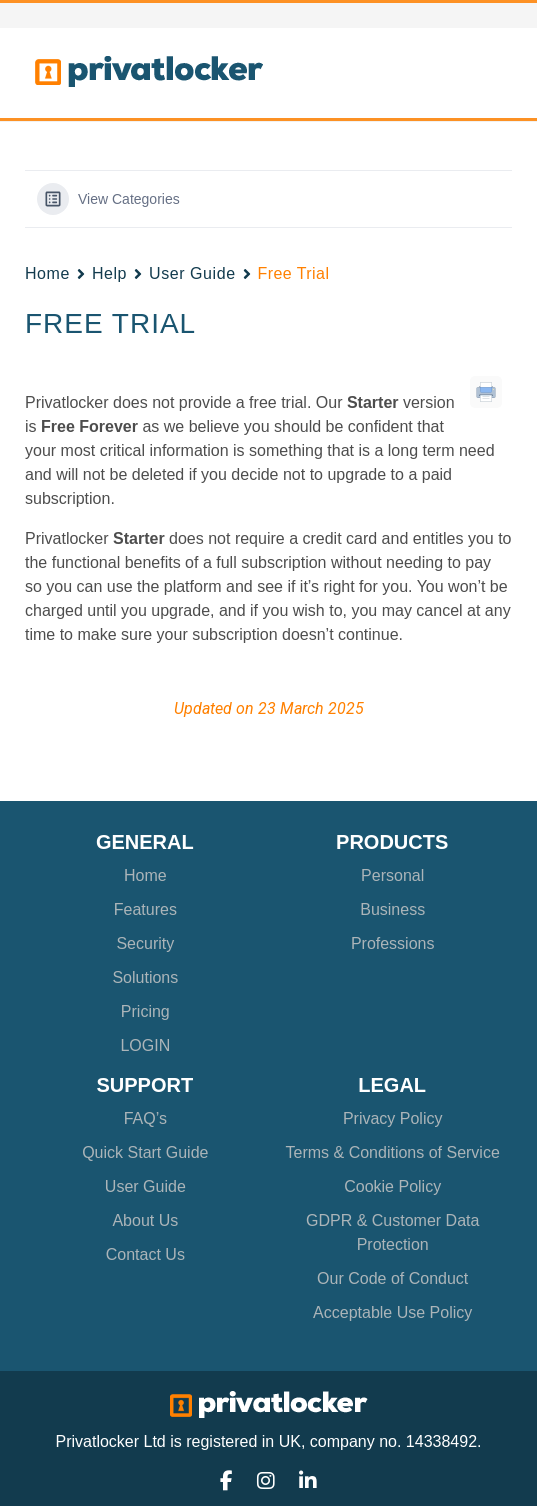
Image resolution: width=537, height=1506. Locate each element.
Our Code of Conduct (392, 1278)
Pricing (145, 1011)
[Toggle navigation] (474, 73)
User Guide (192, 273)
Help (109, 273)
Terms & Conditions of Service (393, 1152)
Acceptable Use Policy (392, 1312)
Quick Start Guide (145, 1152)
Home (47, 273)
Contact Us (145, 1254)
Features (145, 909)
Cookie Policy (392, 1186)
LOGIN (145, 1045)
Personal (392, 875)
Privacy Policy (393, 1118)
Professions (393, 943)
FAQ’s (145, 1118)
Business (392, 909)
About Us (145, 1220)
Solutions (145, 977)
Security (145, 943)
